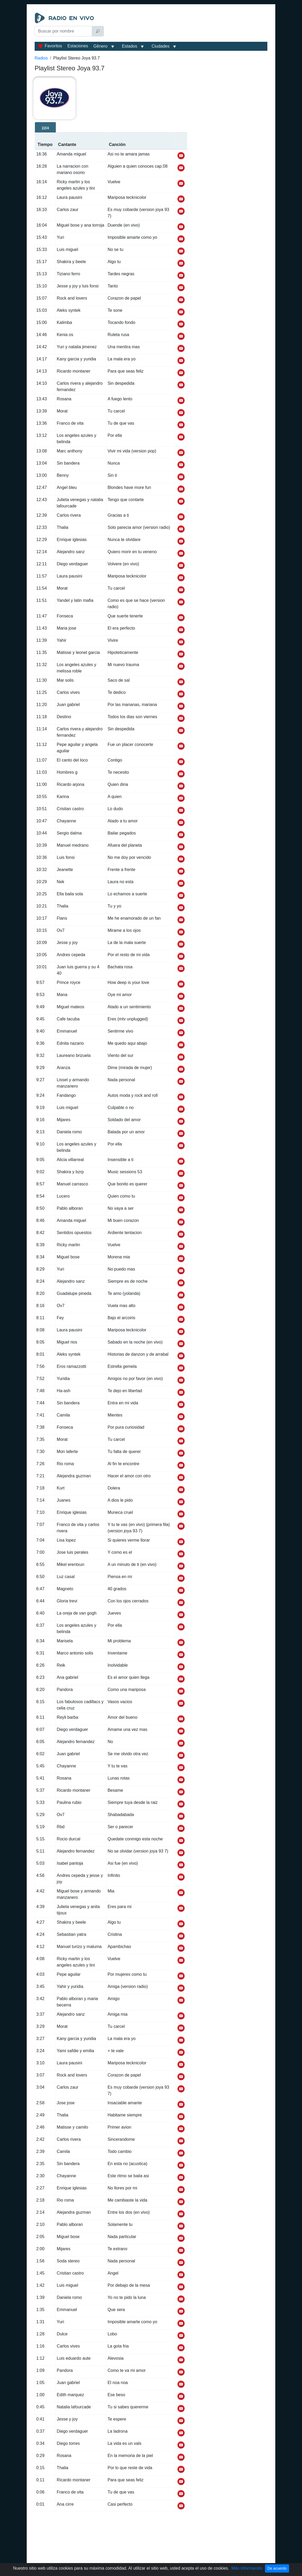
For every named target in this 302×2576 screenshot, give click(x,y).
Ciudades (161, 46)
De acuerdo (276, 2568)
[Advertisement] (187, 26)
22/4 (45, 128)
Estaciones (77, 46)
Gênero (100, 46)
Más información (246, 2568)
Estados (129, 46)
